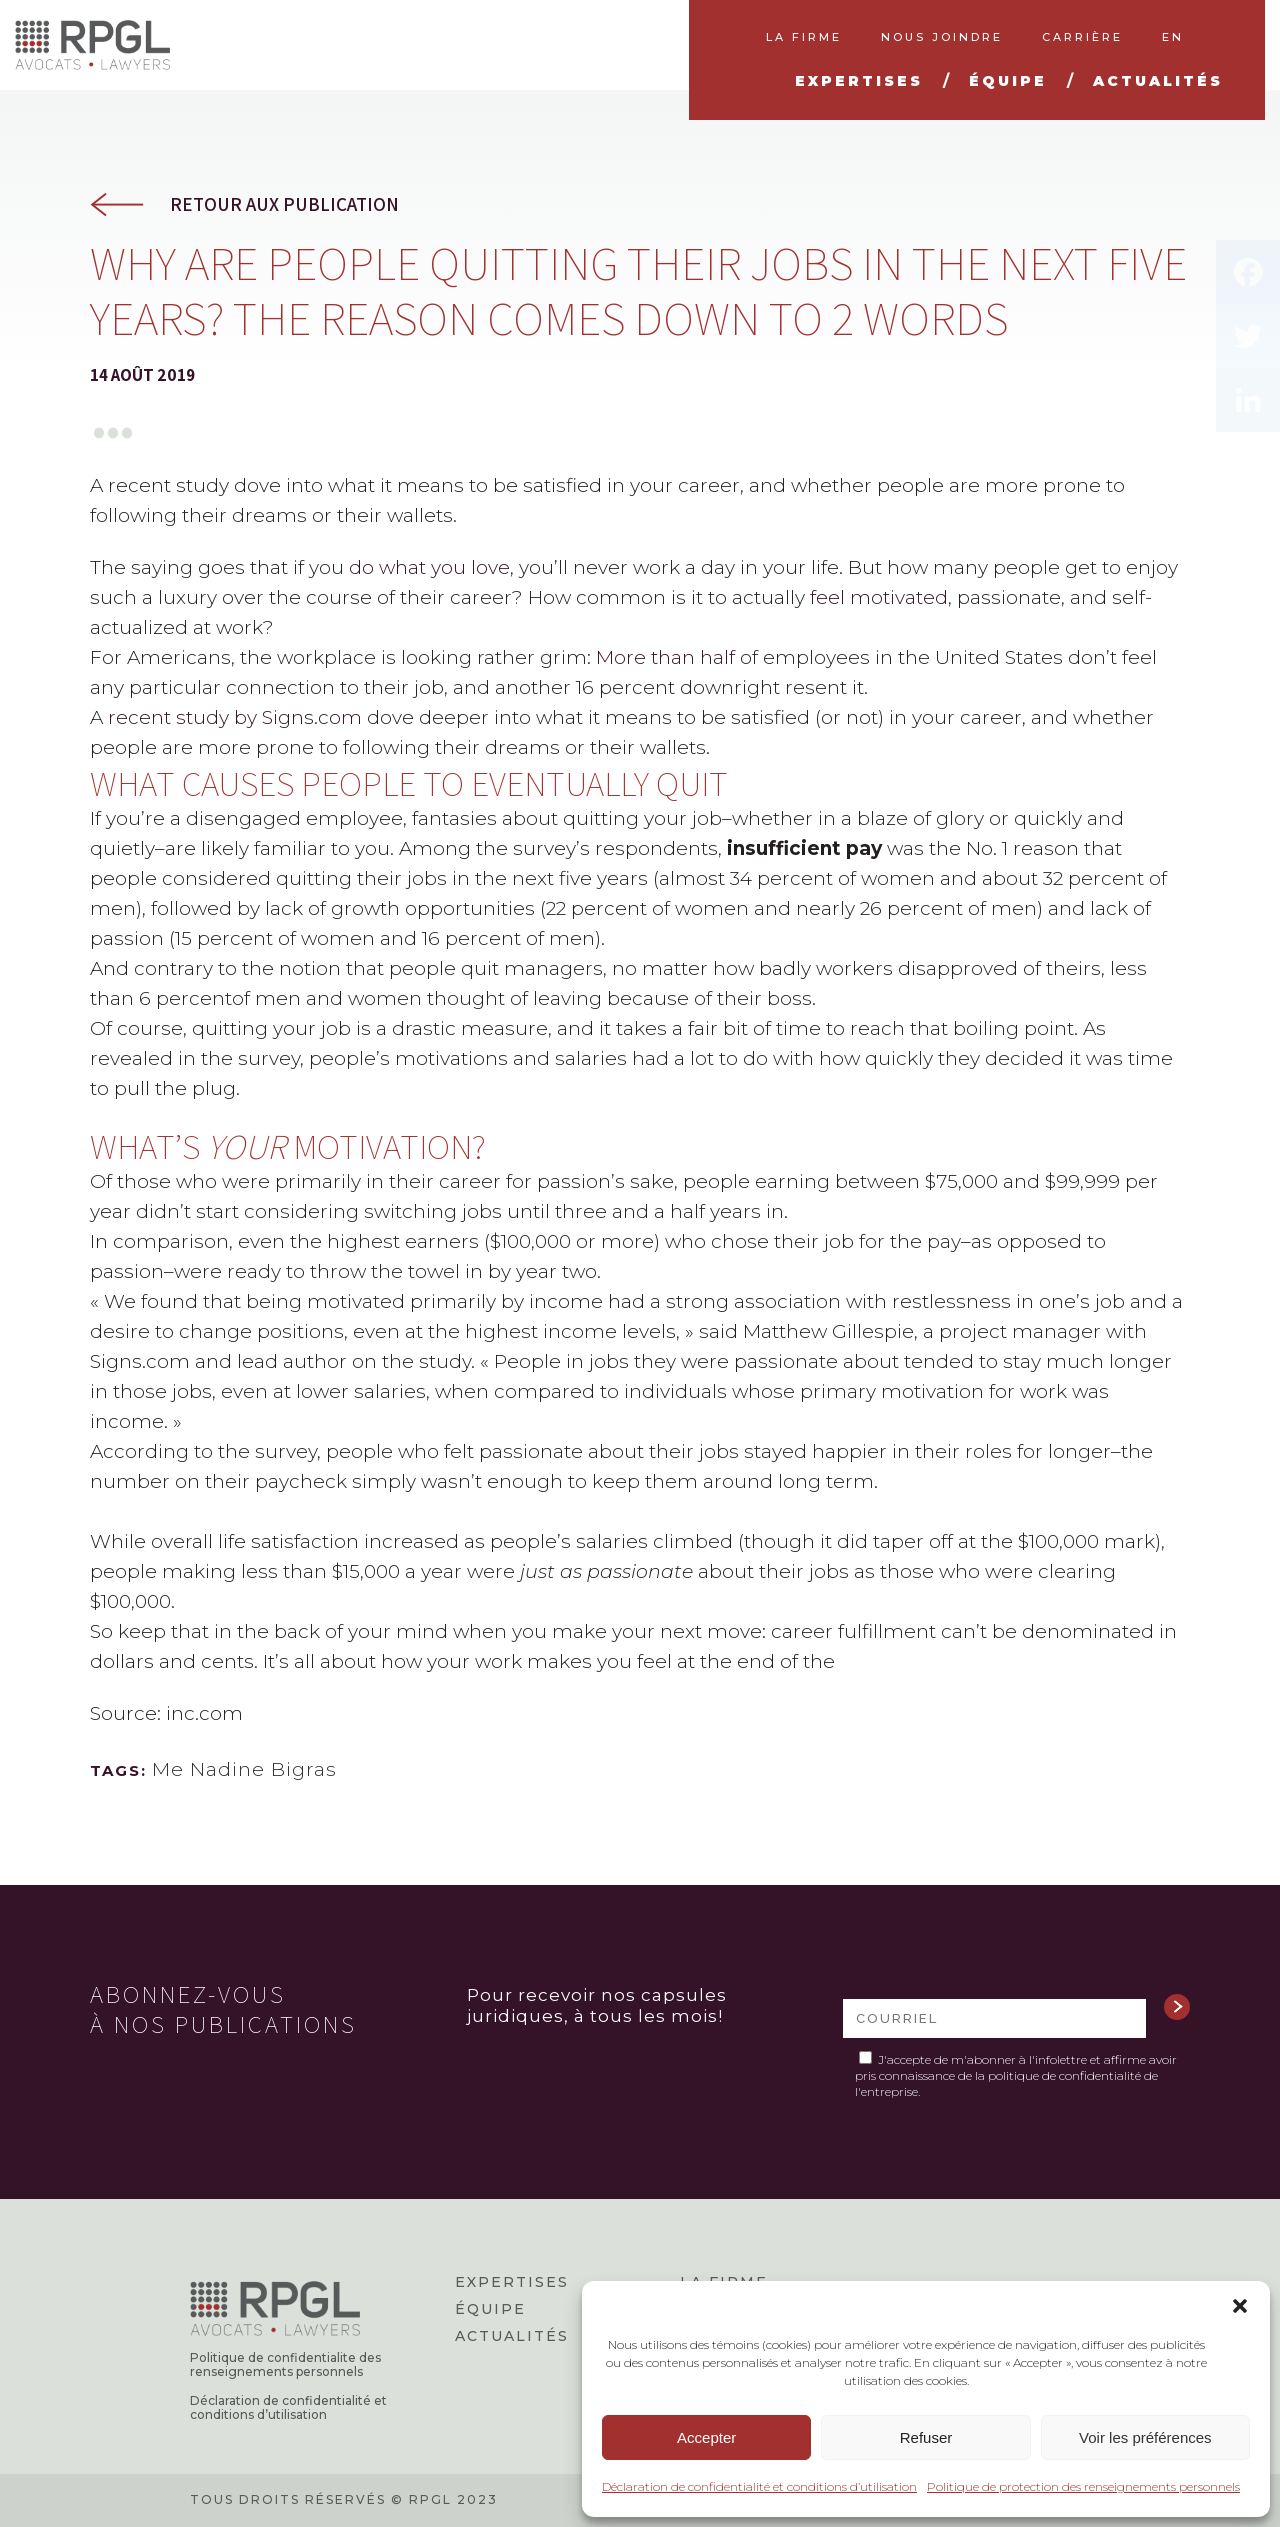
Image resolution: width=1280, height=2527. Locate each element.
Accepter (706, 2437)
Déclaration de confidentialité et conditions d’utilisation (759, 2486)
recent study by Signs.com (235, 717)
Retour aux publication (284, 204)
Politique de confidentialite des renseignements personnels (285, 2365)
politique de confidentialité (1064, 2075)
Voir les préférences (1145, 2437)
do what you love (429, 567)
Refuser (926, 2437)
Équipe (490, 2309)
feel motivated (879, 597)
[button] (1240, 2306)
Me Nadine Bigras (244, 1769)
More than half (668, 657)
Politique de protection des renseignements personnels (1083, 2486)
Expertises (512, 2282)
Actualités (512, 2336)
